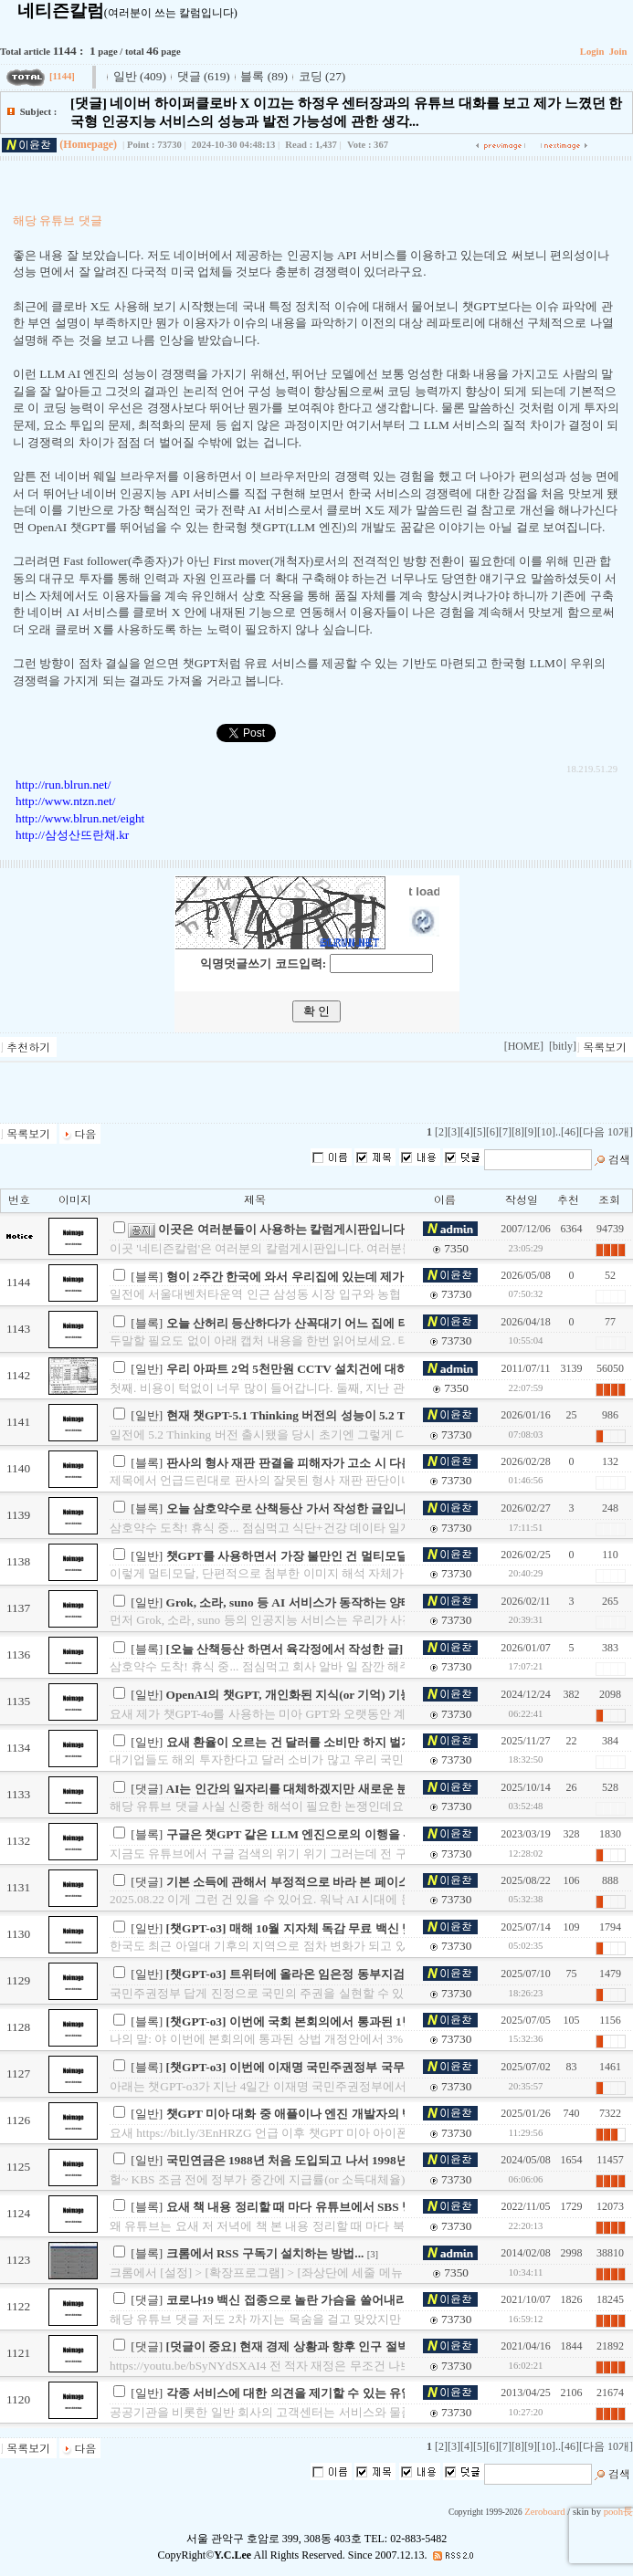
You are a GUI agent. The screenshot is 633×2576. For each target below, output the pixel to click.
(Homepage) (88, 144)
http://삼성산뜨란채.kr (72, 835)
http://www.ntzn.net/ (65, 801)
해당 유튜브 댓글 (57, 220)
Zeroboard (544, 2512)
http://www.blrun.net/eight (80, 818)
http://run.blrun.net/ (63, 784)
